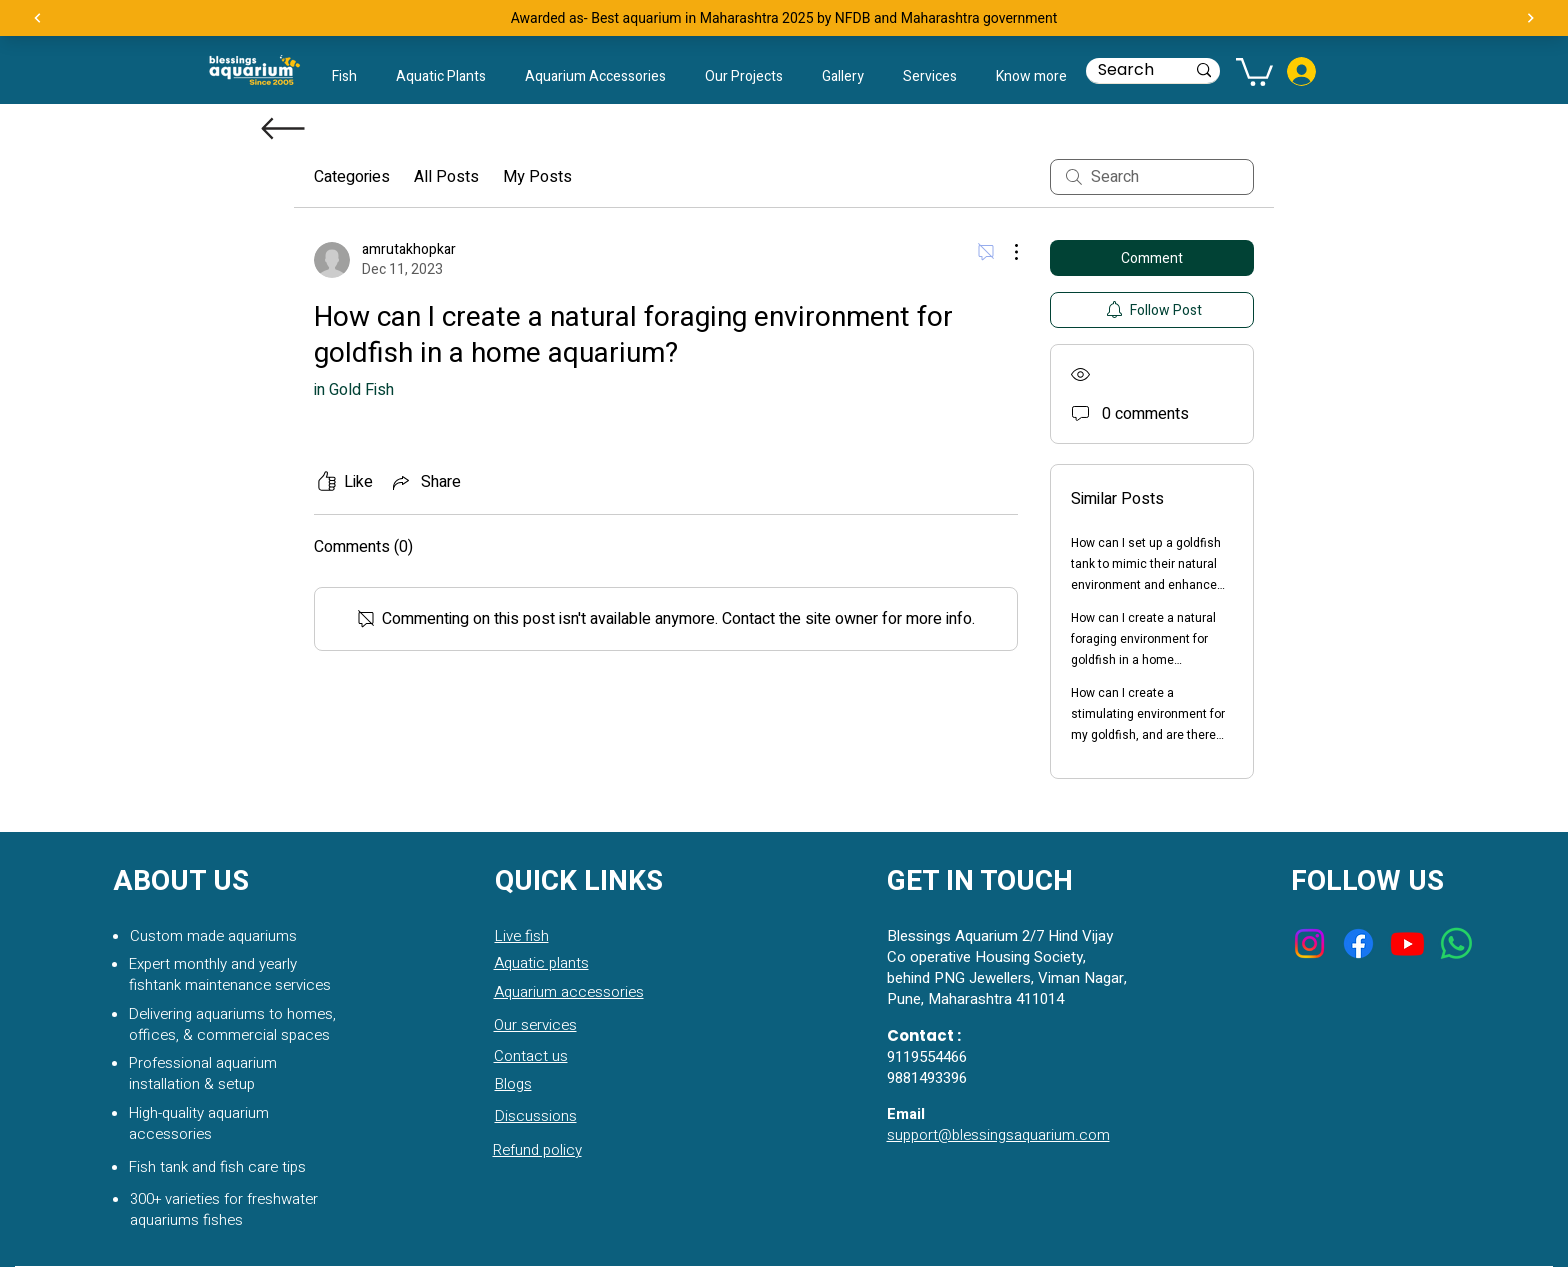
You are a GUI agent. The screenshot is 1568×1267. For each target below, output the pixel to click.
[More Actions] (1006, 252)
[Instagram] (1309, 943)
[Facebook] (1358, 943)
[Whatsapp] (1456, 943)
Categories (352, 177)
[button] (1031, 77)
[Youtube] (1407, 943)
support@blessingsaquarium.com (998, 1135)
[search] (1152, 177)
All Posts (446, 177)
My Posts (537, 177)
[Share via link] (425, 482)
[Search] (1126, 70)
